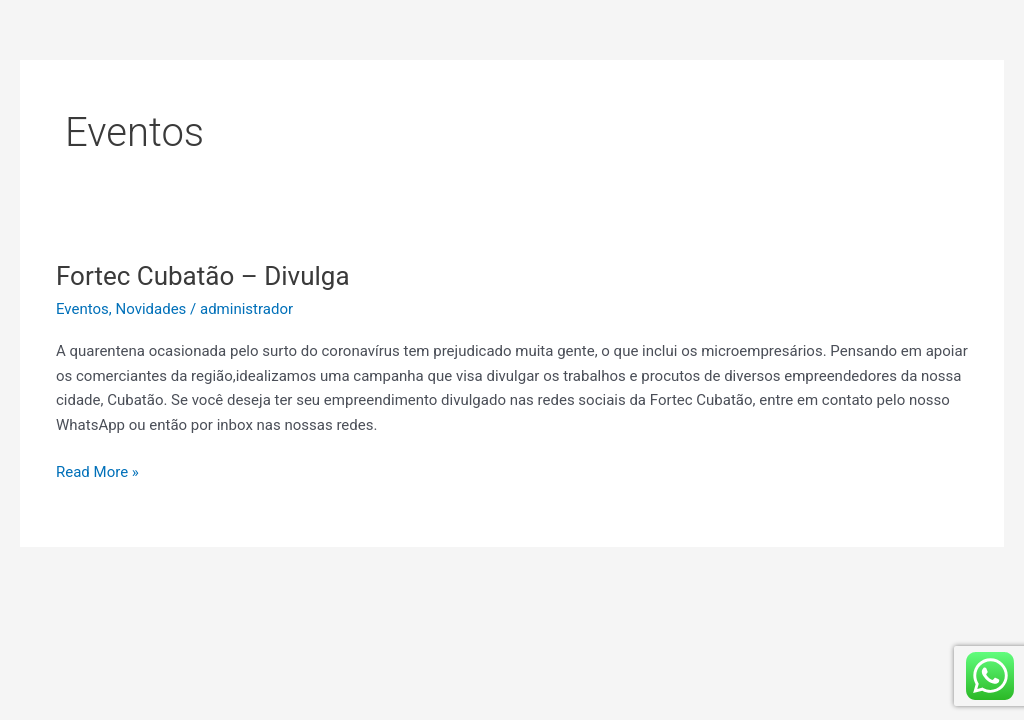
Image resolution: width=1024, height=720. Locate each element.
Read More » (97, 470)
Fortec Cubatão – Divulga (203, 276)
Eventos (82, 309)
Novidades (151, 309)
